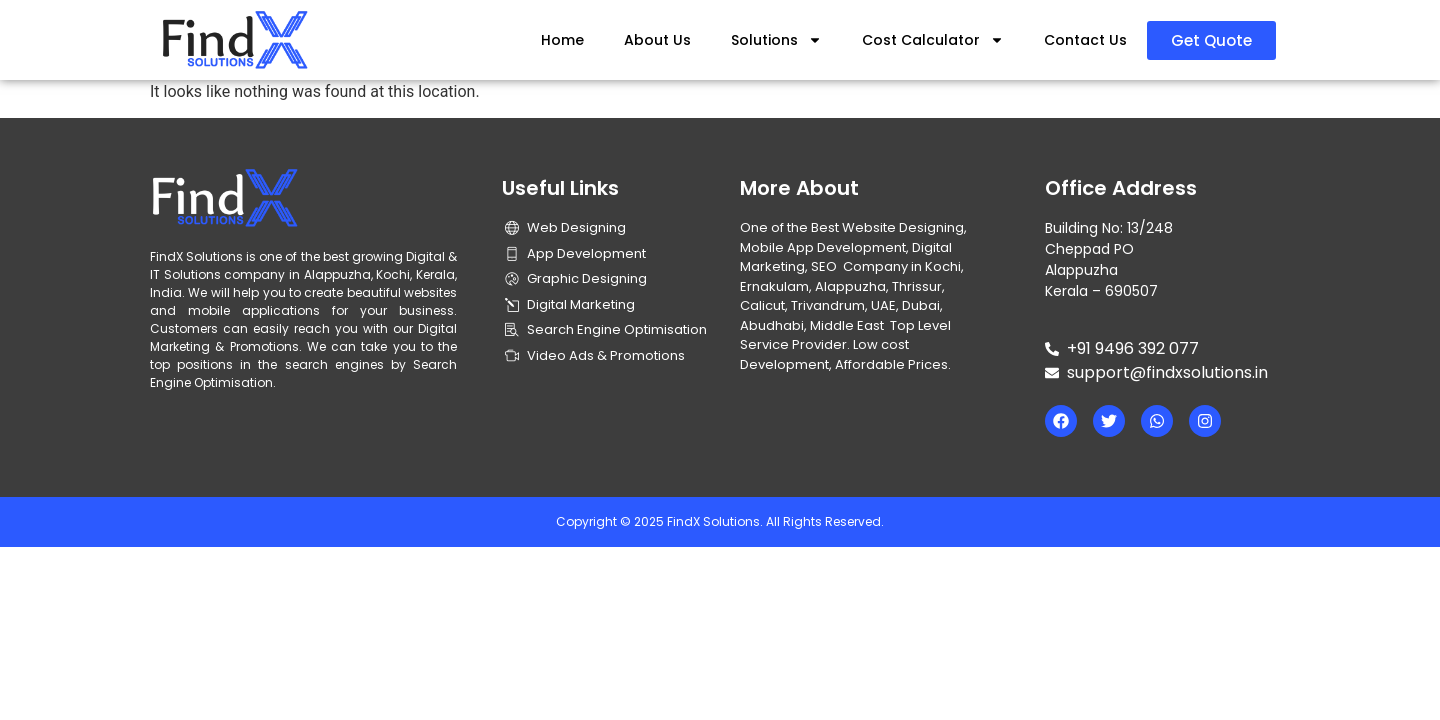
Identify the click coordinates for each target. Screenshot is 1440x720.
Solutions (776, 40)
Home (562, 40)
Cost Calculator (933, 40)
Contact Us (1085, 40)
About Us (657, 40)
